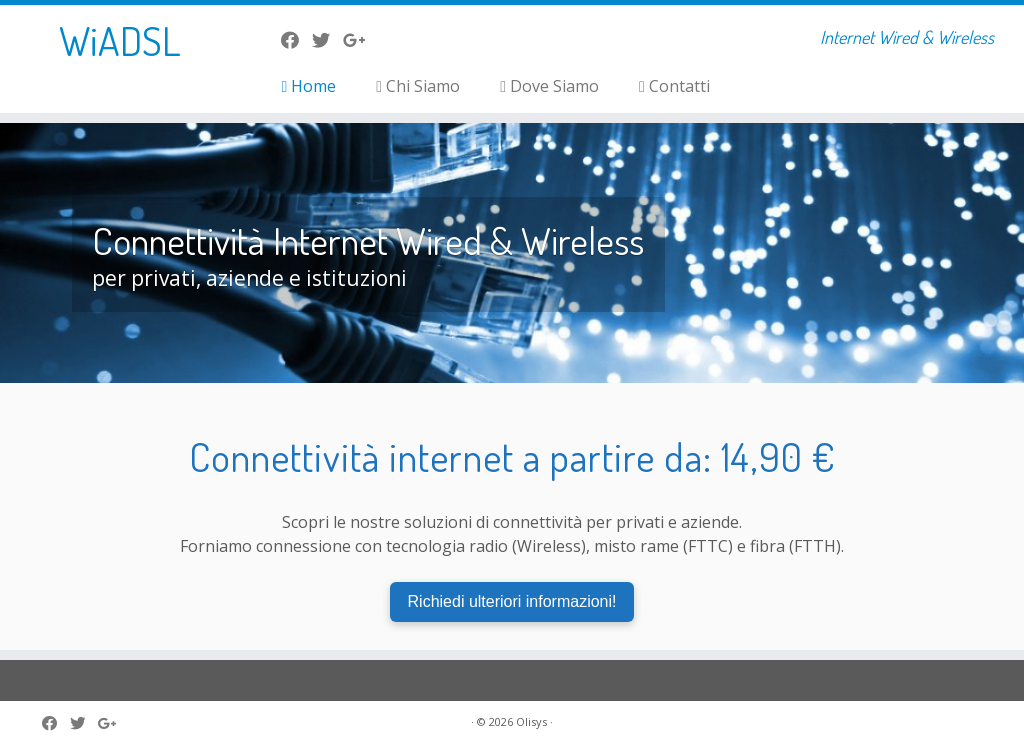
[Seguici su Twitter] (327, 40)
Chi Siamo (418, 86)
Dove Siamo (549, 86)
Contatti (674, 86)
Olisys (531, 721)
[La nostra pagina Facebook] (296, 40)
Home (308, 86)
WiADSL (120, 40)
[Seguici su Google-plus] (361, 40)
